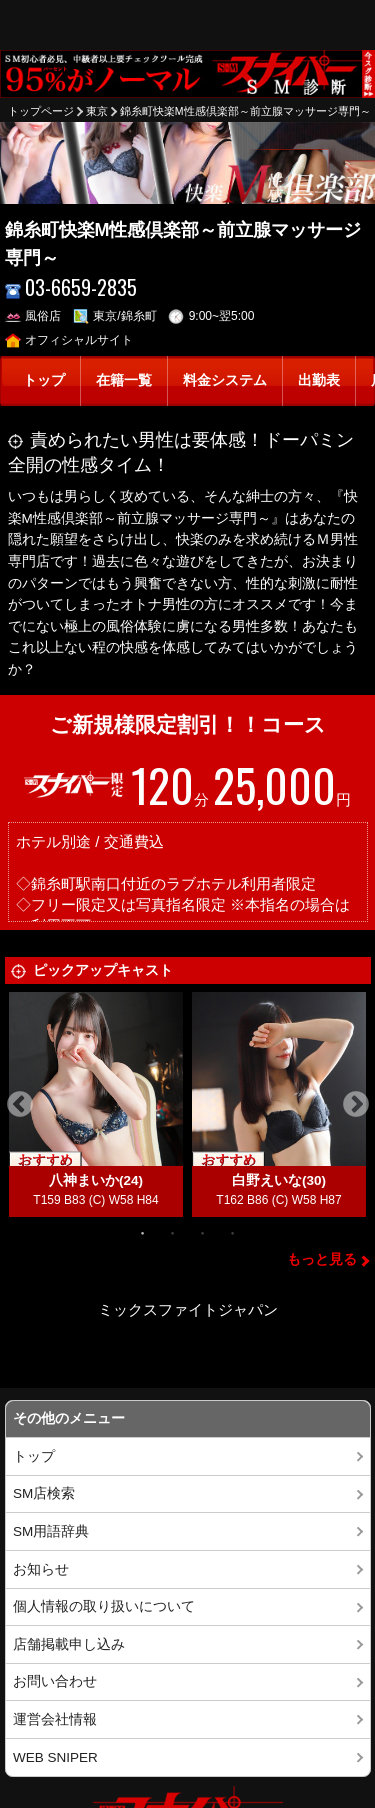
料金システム (225, 380)
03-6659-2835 (71, 287)
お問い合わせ (55, 1681)
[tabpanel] (96, 1104)
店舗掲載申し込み (69, 1644)
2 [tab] (173, 1232)
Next (356, 1105)
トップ (44, 380)
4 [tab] (233, 1232)
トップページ (41, 111)
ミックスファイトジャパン (188, 1309)
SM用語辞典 (51, 1531)
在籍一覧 (124, 380)
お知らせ (41, 1569)
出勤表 (319, 380)
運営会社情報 (55, 1719)
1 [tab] (143, 1232)
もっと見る (322, 1259)
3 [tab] (203, 1232)
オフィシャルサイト (69, 340)
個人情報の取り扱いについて (104, 1606)
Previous (20, 1105)
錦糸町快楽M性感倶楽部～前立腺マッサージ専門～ (245, 111)
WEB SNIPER (55, 1757)
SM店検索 (44, 1493)
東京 (97, 111)
